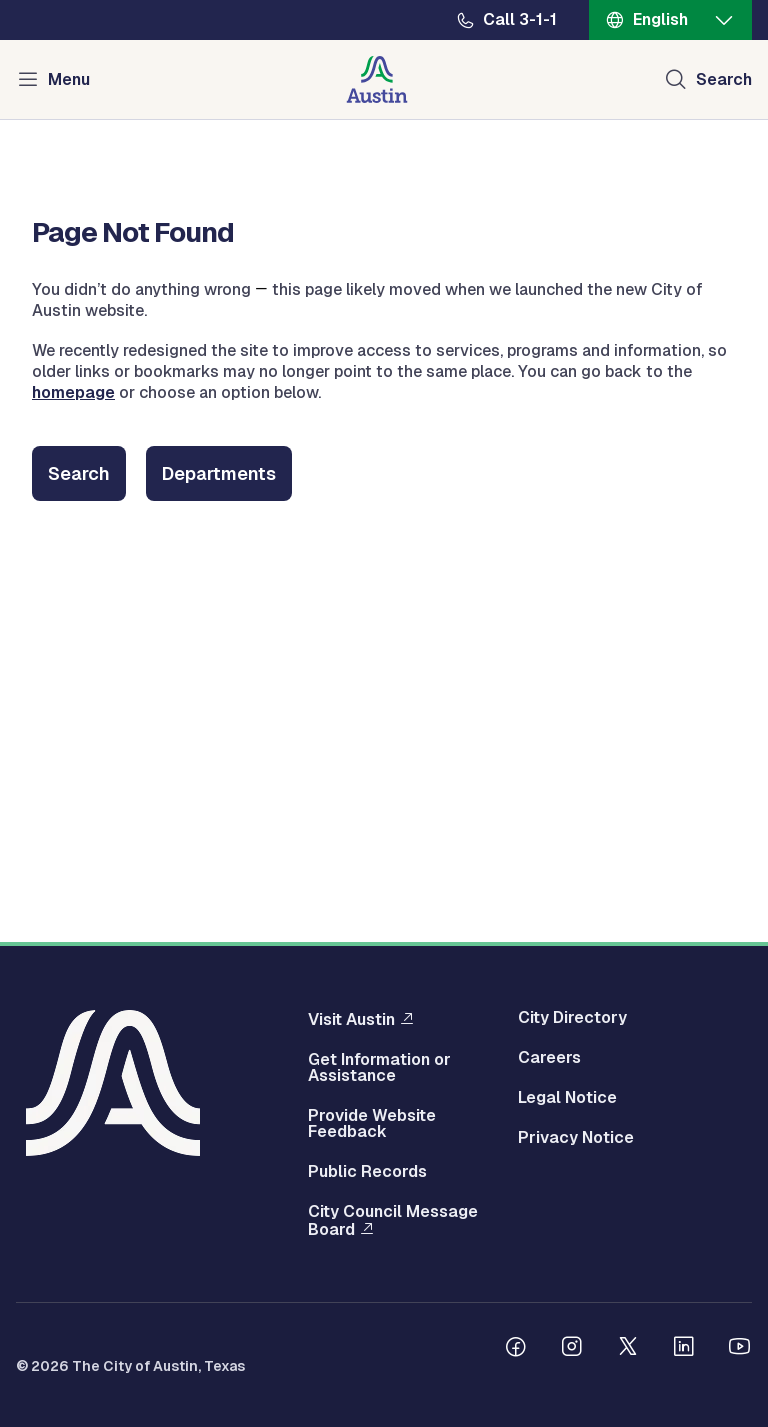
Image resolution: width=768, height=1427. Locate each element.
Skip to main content (80, 0)
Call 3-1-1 (520, 20)
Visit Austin (351, 1019)
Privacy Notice (576, 1138)
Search (79, 473)
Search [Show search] (724, 79)
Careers (549, 1058)
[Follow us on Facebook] (516, 1349)
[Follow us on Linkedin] (684, 1349)
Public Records (367, 1172)
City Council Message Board (393, 1221)
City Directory (572, 1018)
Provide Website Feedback (372, 1124)
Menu (69, 79)
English (660, 19)
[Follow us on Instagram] (572, 1349)
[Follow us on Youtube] (740, 1349)
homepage (73, 392)
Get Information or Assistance (379, 1068)
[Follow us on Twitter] (628, 1349)
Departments (219, 473)
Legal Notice (567, 1098)
